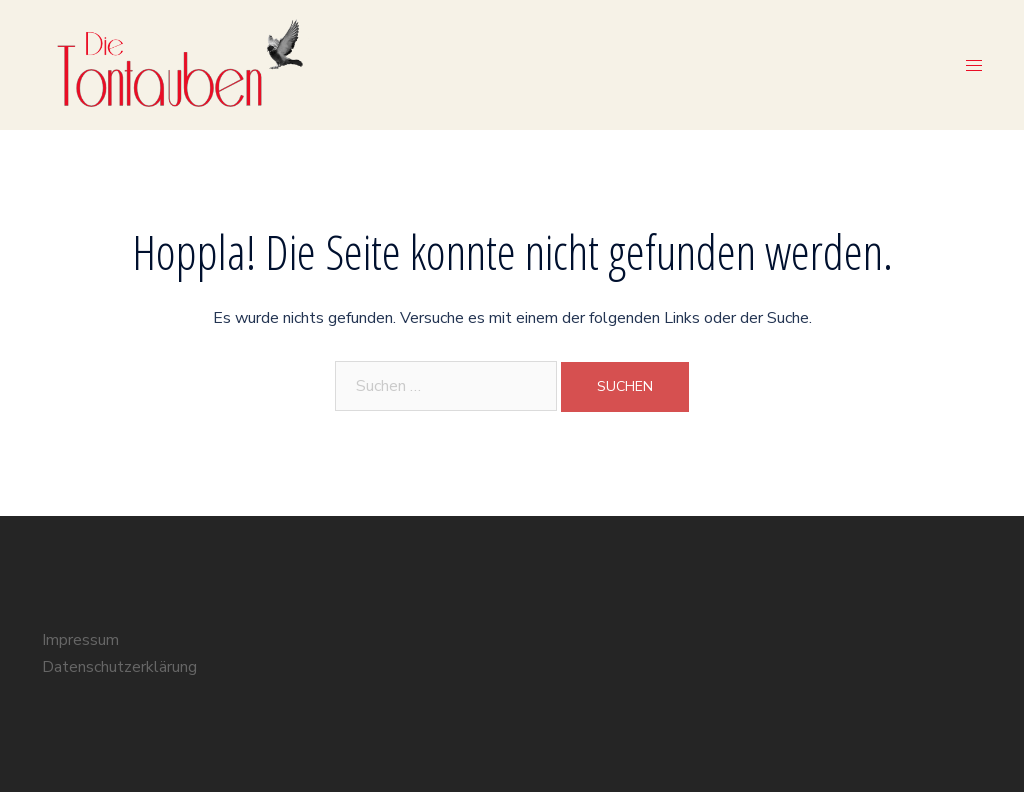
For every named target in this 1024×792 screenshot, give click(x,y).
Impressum (80, 640)
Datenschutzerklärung (119, 667)
